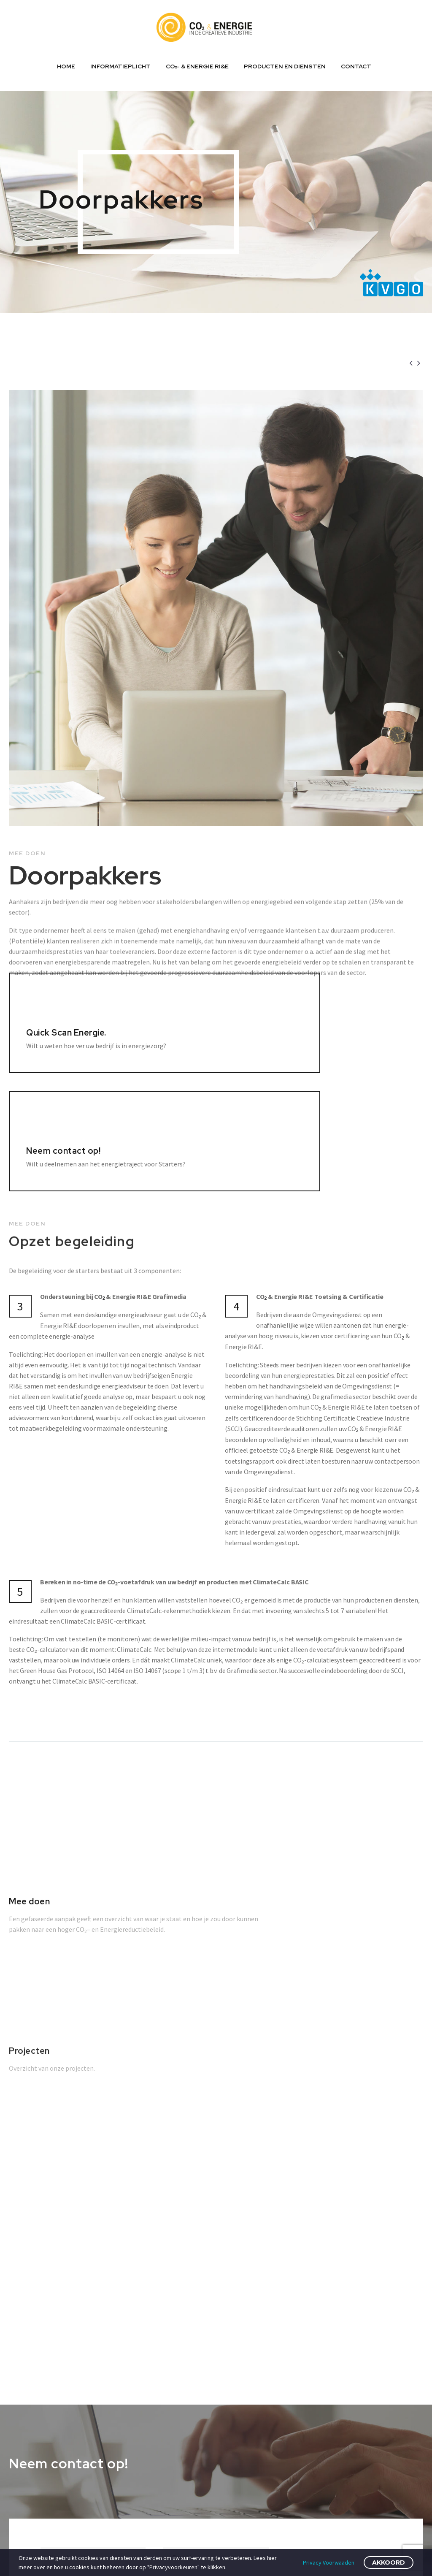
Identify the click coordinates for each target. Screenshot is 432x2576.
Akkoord (388, 2562)
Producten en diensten (285, 66)
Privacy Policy (317, 2391)
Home (66, 66)
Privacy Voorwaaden (328, 2562)
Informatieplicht (120, 66)
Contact (356, 66)
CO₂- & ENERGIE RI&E (197, 66)
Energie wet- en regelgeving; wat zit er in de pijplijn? (229, 2376)
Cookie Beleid (317, 2373)
